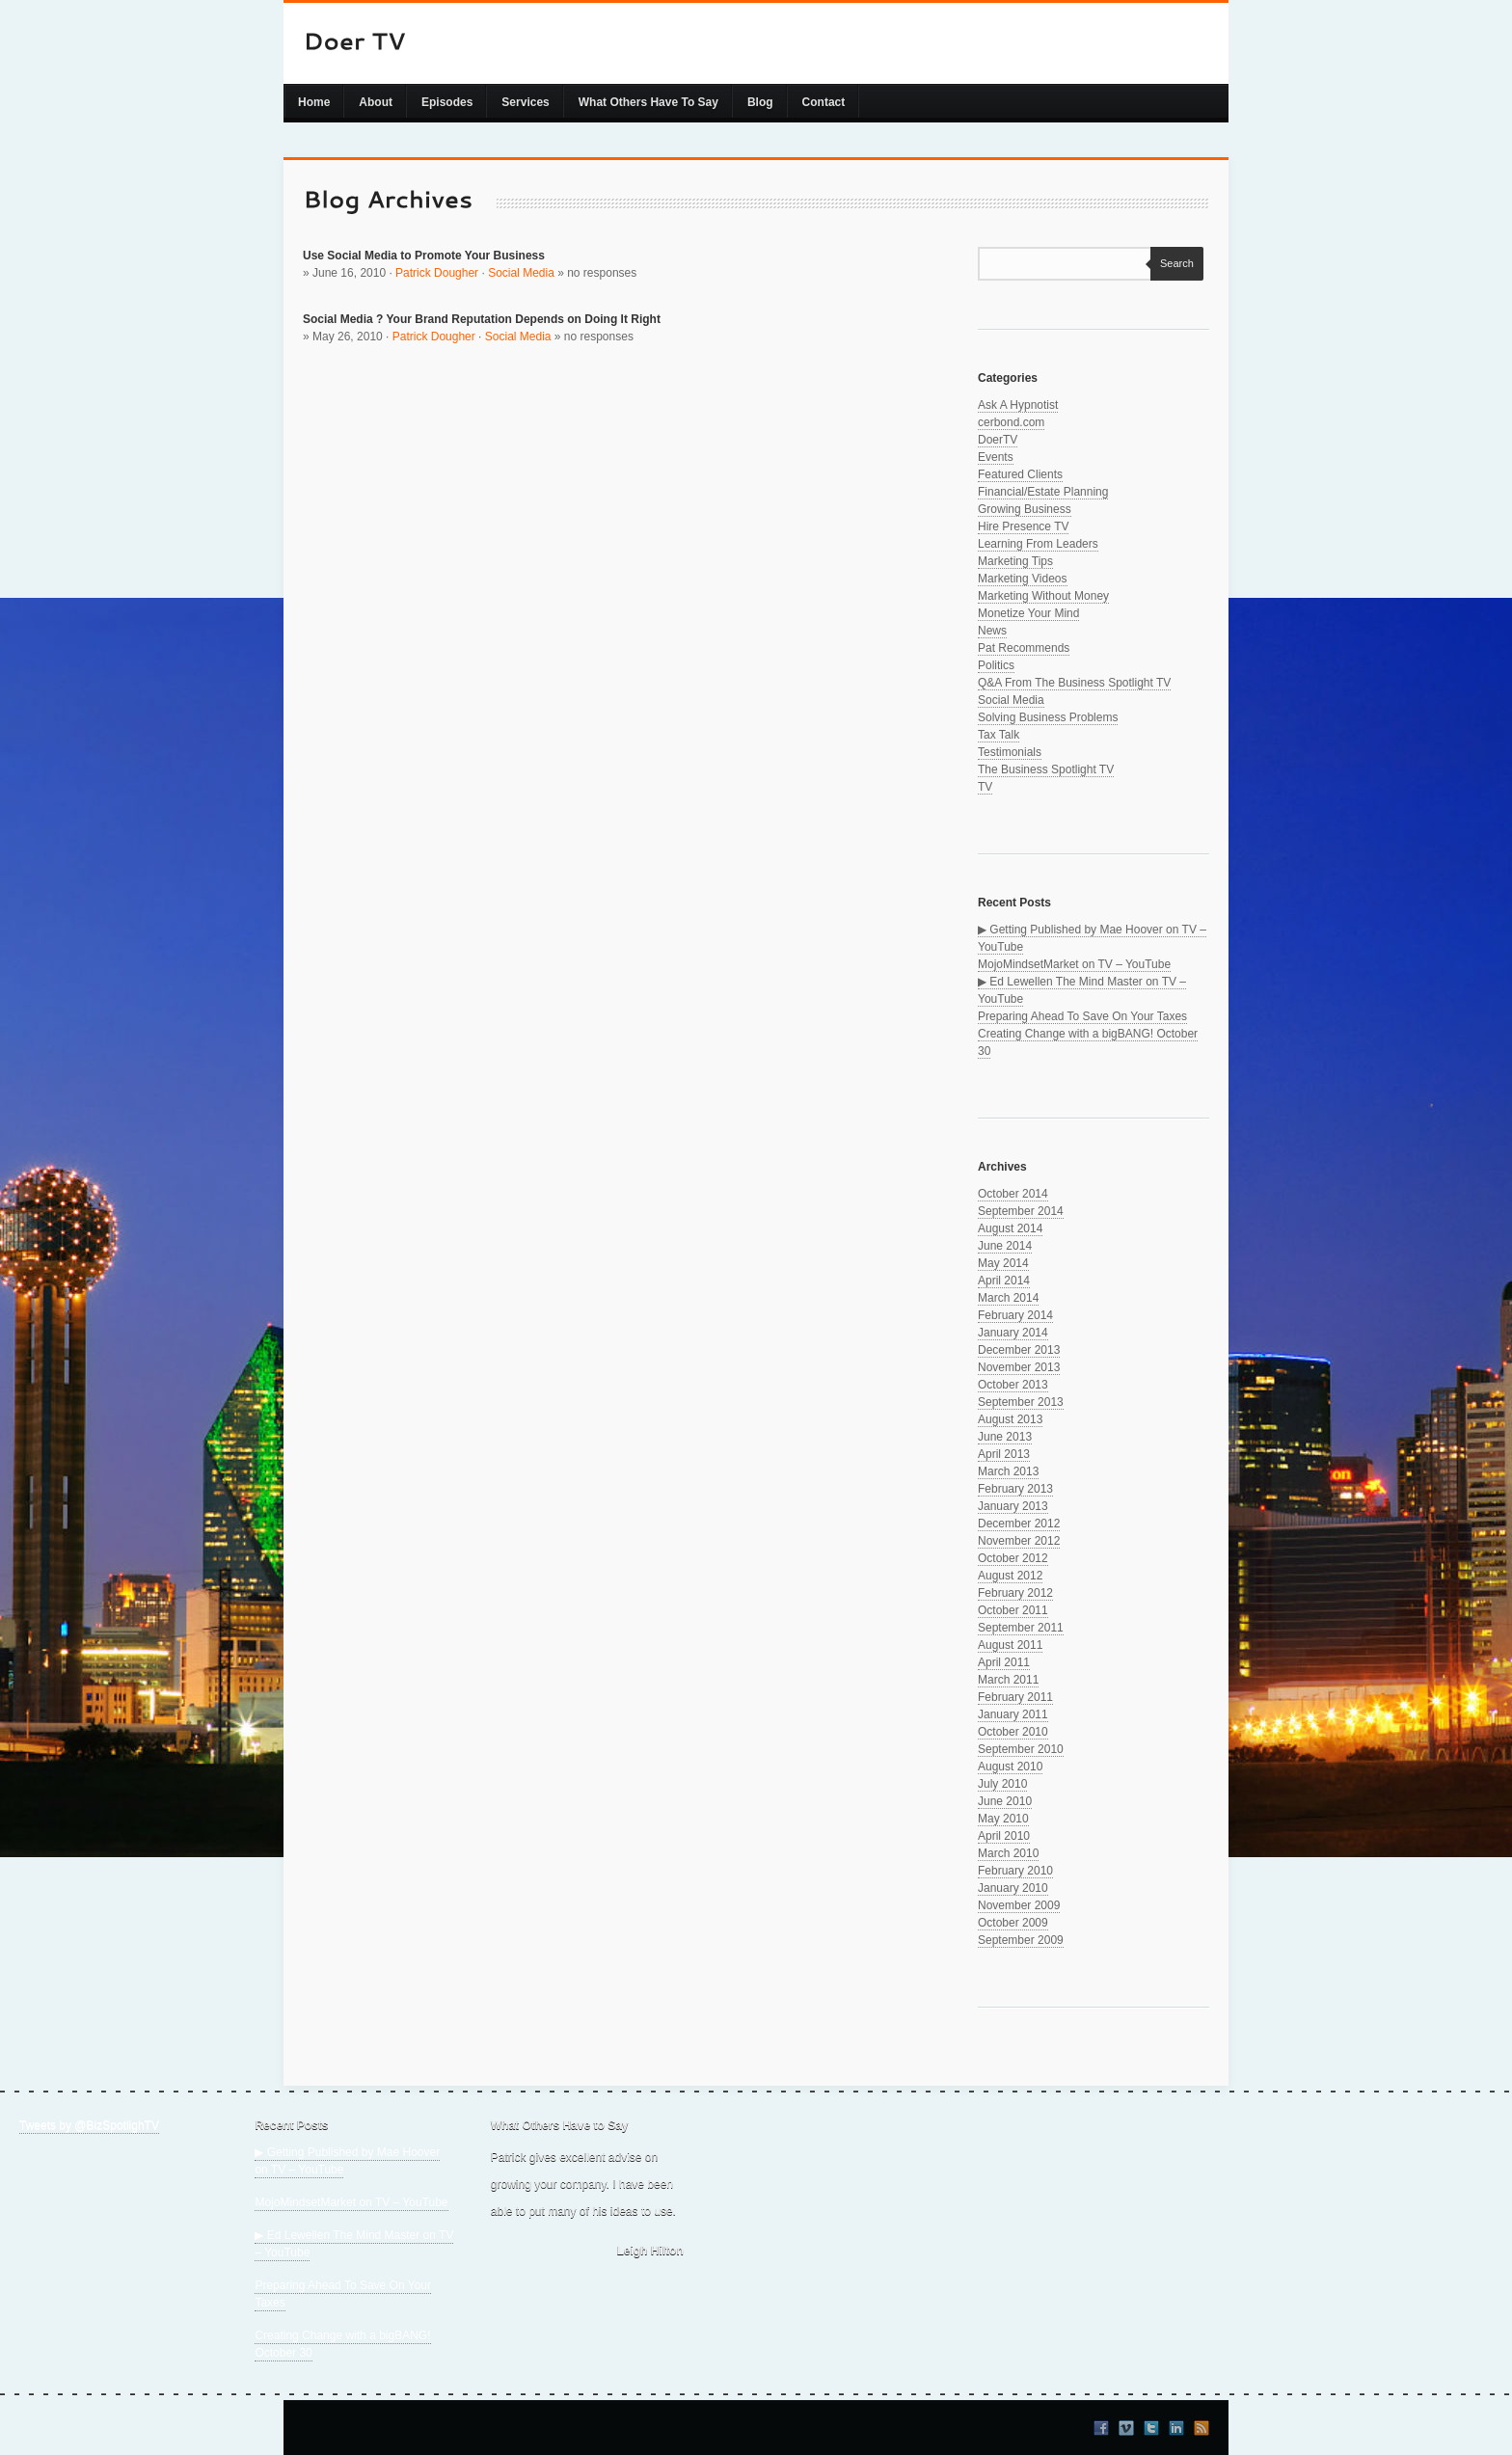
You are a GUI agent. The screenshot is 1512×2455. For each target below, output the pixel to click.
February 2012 (1015, 1593)
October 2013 (1013, 1384)
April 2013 (1004, 1454)
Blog (760, 102)
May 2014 (1003, 1263)
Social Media (521, 273)
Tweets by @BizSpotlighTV (89, 2125)
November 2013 (1019, 1367)
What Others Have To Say (648, 102)
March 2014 (1008, 1298)
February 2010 (1015, 1870)
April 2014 (1004, 1280)
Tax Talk (998, 735)
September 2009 (1021, 1940)
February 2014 (1015, 1315)
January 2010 (1013, 1888)
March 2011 (1008, 1679)
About (375, 102)
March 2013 (1008, 1471)
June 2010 (1005, 1801)
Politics (996, 665)
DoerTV (997, 439)
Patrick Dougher (436, 273)
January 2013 (1013, 1506)
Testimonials (1009, 752)
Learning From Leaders (1038, 544)
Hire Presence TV (1023, 526)
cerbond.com (1011, 422)
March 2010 (1008, 1853)
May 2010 (1003, 1818)
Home (314, 102)
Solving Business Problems (1048, 717)
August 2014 (1010, 1228)
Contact (824, 102)
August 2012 (1010, 1575)
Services (525, 102)
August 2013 (1010, 1419)
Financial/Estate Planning (1043, 492)
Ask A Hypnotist (1018, 405)
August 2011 (1010, 1645)
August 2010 (1010, 1766)
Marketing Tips (1015, 561)
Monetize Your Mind (1028, 613)
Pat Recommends (1023, 648)
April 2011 (1004, 1662)
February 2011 (1015, 1697)
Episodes (446, 102)
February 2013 (1015, 1489)
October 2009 (1013, 1922)
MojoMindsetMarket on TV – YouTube (1074, 964)
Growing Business (1024, 509)
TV (985, 787)
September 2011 (1021, 1627)
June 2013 (1005, 1436)
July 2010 (1002, 1784)
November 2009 (1019, 1905)
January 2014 (1013, 1332)
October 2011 (1013, 1610)
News (992, 630)
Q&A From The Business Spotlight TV (1074, 682)
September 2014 (1021, 1211)
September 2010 (1021, 1749)
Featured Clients (1020, 474)
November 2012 (1019, 1541)
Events (995, 457)
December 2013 (1019, 1350)
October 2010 (1013, 1732)
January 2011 (1013, 1714)
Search (1172, 263)
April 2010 (1004, 1836)
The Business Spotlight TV (1046, 769)
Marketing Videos (1022, 578)
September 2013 (1021, 1402)
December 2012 (1019, 1523)
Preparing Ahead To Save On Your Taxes (1082, 1016)
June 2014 (1005, 1246)
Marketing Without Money (1043, 596)
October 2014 (1013, 1194)
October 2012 (1013, 1558)
